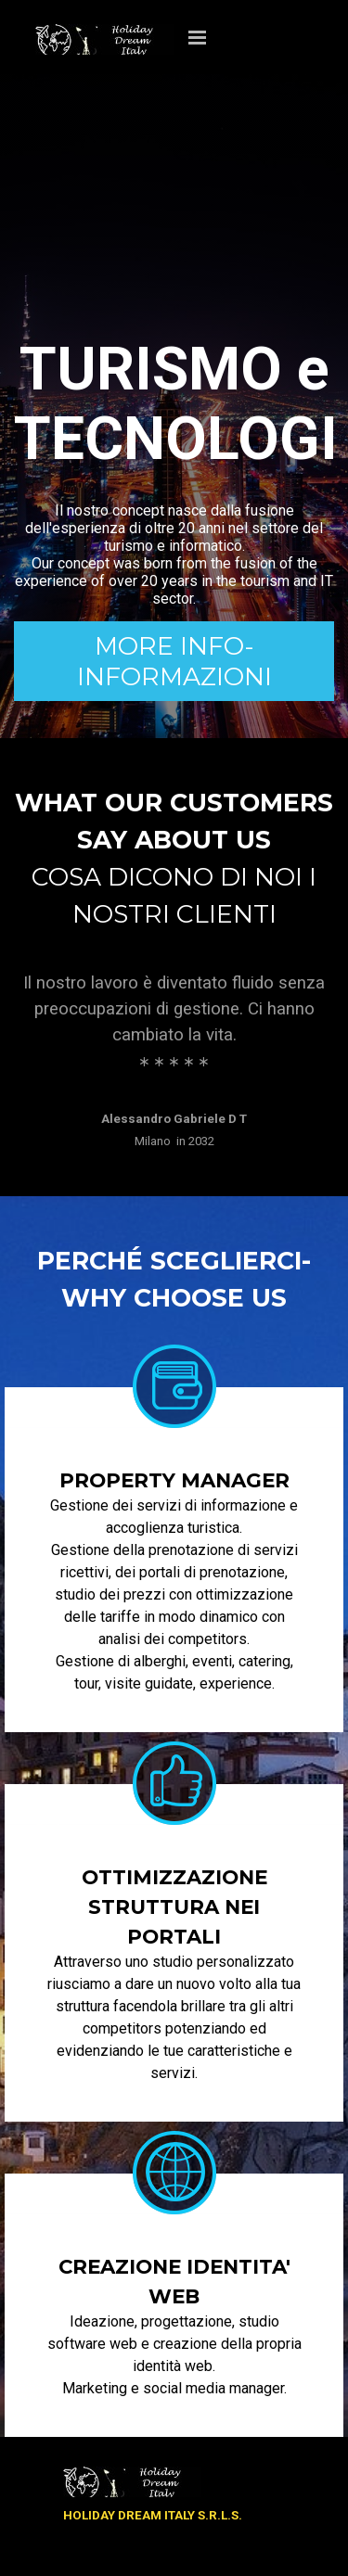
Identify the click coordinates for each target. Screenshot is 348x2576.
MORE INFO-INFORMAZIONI (174, 661)
